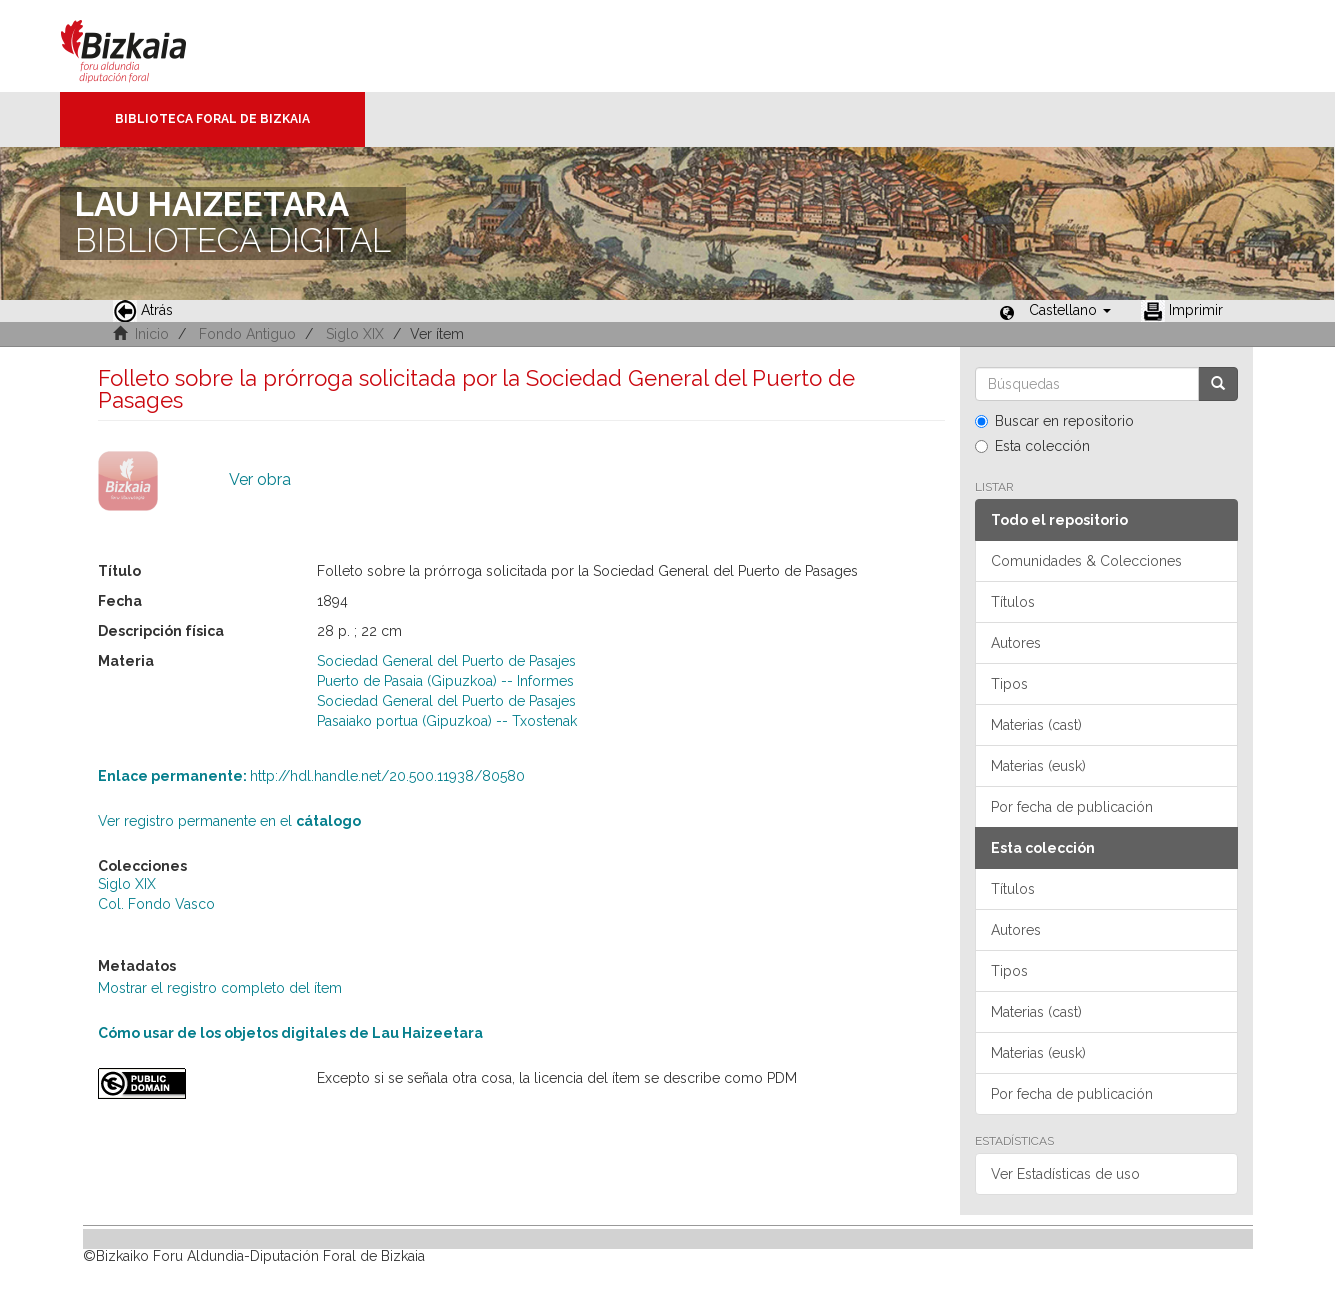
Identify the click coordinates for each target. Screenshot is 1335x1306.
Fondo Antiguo (247, 334)
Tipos (1009, 684)
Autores (1016, 643)
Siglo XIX (355, 334)
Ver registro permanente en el (229, 821)
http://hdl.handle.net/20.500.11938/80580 (311, 776)
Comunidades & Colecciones (1086, 561)
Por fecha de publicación (1072, 807)
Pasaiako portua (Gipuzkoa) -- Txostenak (447, 721)
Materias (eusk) (1038, 766)
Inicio (152, 334)
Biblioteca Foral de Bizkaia (212, 119)
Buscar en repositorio (1054, 421)
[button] (1070, 310)
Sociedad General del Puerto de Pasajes (446, 661)
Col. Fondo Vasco (156, 904)
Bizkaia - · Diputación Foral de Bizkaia (144, 46)
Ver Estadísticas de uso (1065, 1174)
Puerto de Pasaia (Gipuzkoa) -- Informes (445, 681)
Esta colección (1032, 446)
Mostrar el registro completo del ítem (220, 988)
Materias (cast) (1036, 725)
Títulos (1013, 602)
